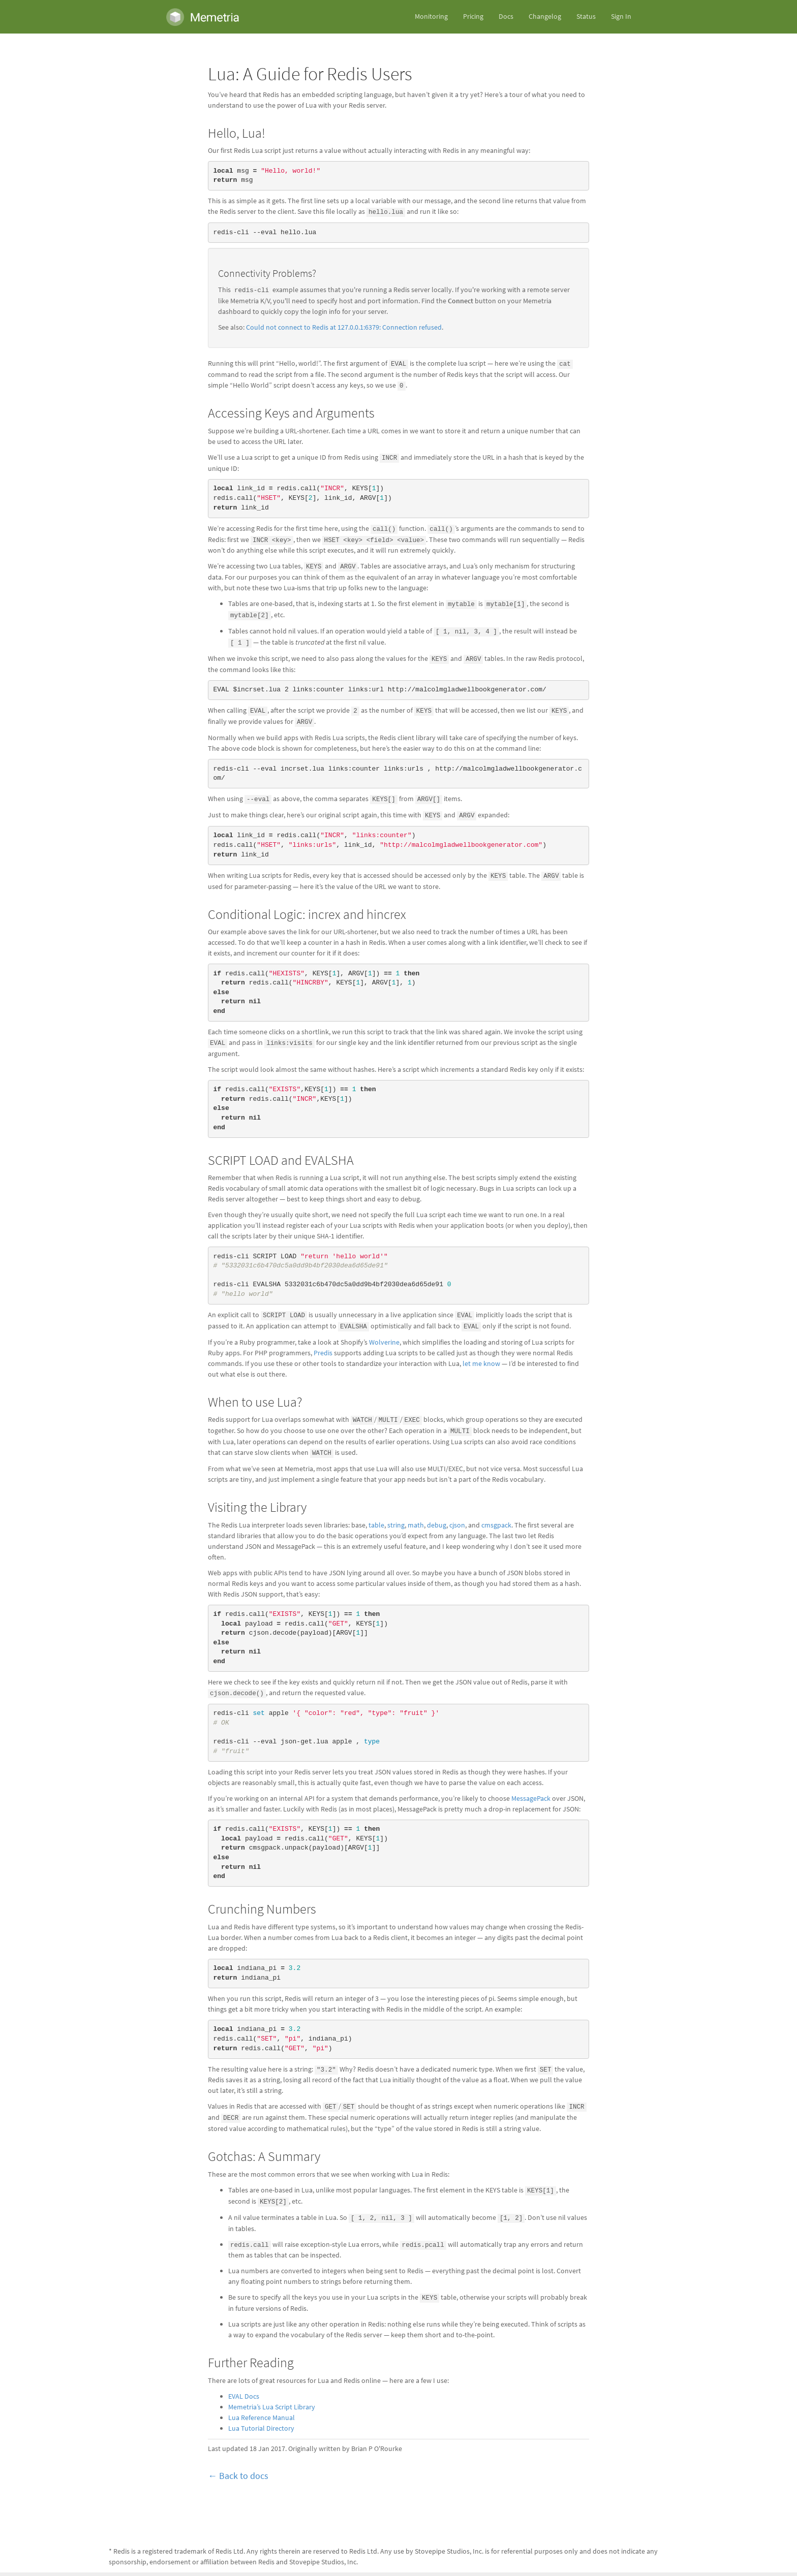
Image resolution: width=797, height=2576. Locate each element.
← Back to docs (238, 2476)
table (376, 1525)
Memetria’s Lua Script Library (271, 2407)
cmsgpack (496, 1525)
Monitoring (431, 16)
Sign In (621, 16)
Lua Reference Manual (261, 2418)
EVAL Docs (243, 2396)
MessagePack (530, 1798)
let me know (481, 1364)
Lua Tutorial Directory (261, 2428)
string (396, 1525)
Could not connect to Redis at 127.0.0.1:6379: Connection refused (344, 327)
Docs (506, 16)
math (416, 1525)
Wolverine (384, 1342)
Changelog (545, 16)
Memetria (203, 16)
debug (436, 1525)
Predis (323, 1353)
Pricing (473, 16)
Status (586, 16)
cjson (457, 1525)
